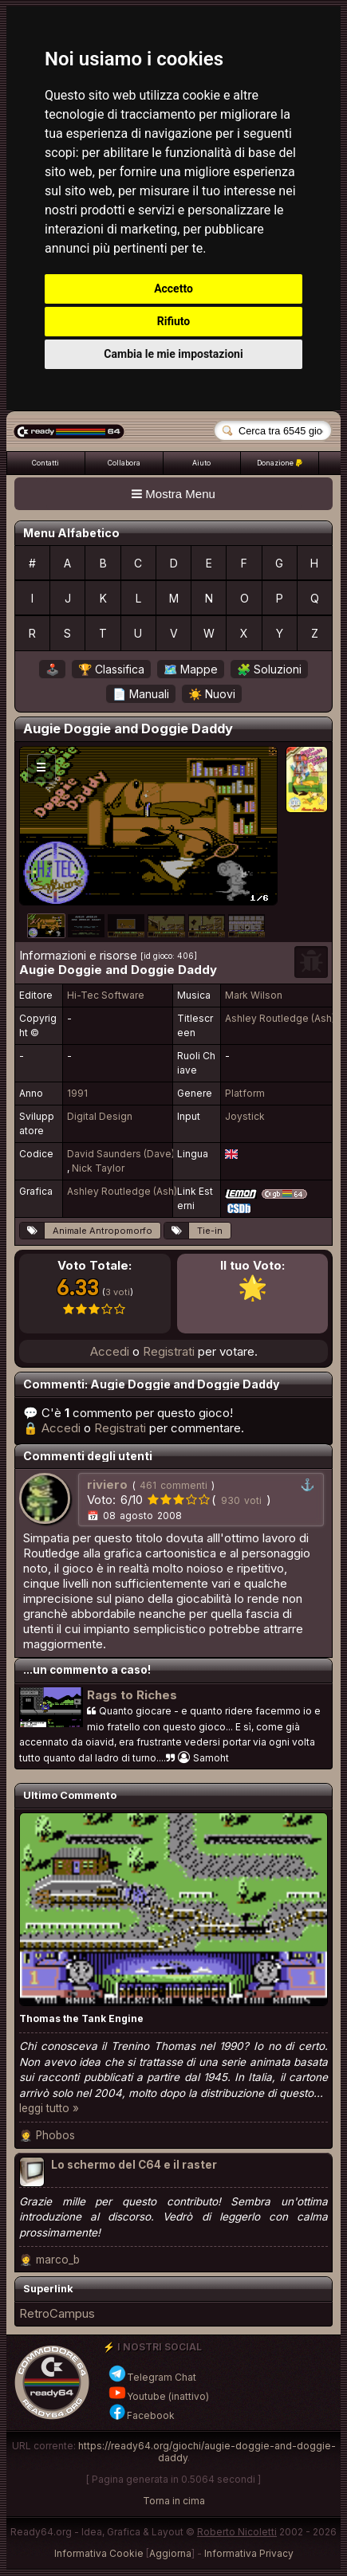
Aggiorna (170, 2553)
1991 (77, 1093)
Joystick (245, 1116)
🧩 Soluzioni (269, 669)
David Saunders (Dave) (121, 1154)
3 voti (117, 1292)
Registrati (169, 1351)
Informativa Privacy (249, 2553)
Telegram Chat (152, 2377)
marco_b (58, 2259)
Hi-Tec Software (105, 995)
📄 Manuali (140, 694)
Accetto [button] (173, 288)
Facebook (141, 2415)
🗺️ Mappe (191, 669)
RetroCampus (57, 2313)
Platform (245, 1093)
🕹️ (52, 669)
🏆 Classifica (111, 669)
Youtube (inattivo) (158, 2396)
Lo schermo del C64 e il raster (134, 2164)
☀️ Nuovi (211, 694)
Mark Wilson (253, 995)
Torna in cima (174, 2501)
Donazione (279, 463)
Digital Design (99, 1116)
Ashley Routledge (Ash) (280, 1018)
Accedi (109, 1351)
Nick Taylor (98, 1168)
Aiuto (201, 463)
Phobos (55, 2135)
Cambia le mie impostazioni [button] (173, 354)
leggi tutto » (49, 2108)
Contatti (45, 463)
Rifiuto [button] (174, 321)
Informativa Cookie (99, 2553)
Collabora (124, 463)
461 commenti (173, 1485)
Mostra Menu (173, 494)
